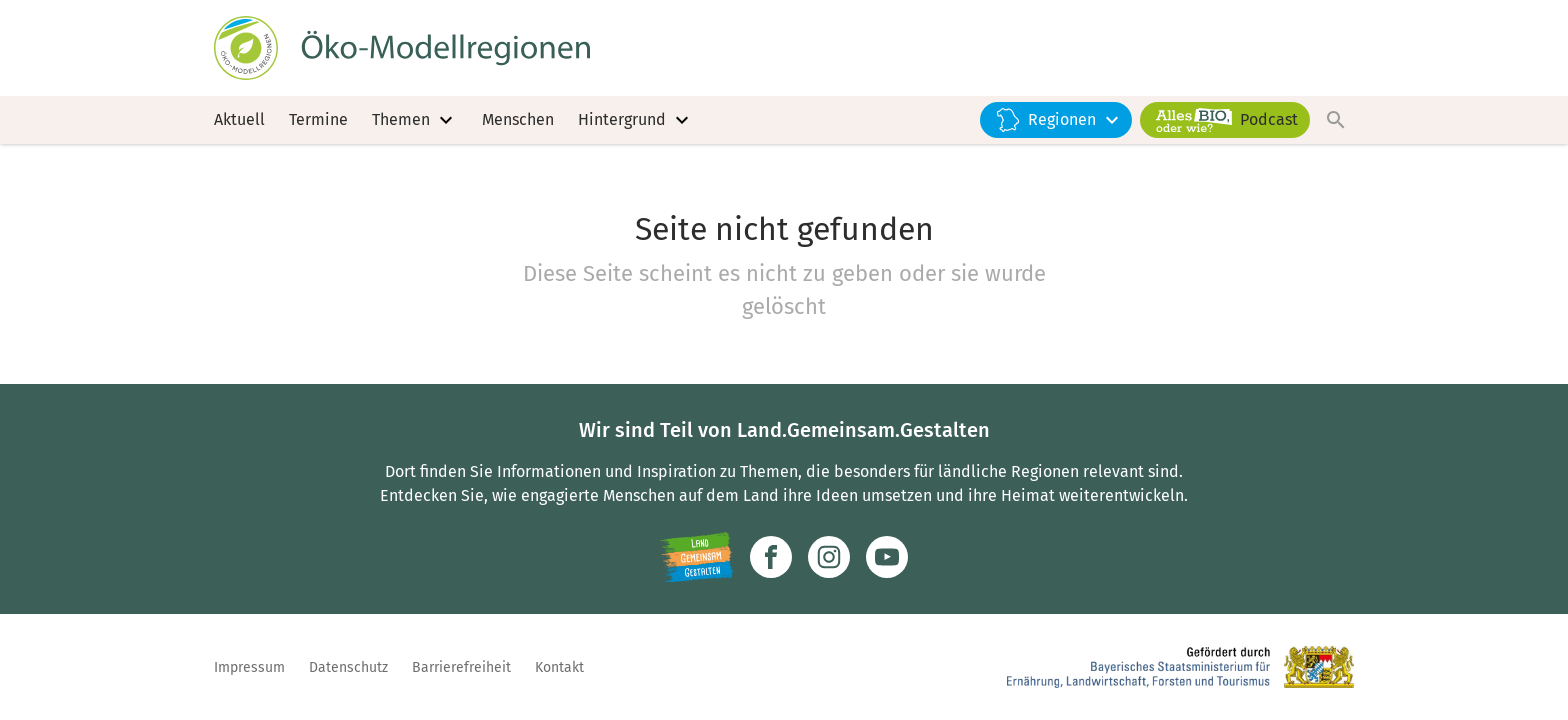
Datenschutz (348, 667)
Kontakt (559, 667)
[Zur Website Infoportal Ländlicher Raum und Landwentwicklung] (696, 557)
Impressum (249, 667)
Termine (318, 119)
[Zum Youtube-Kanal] (887, 557)
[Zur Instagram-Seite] (829, 557)
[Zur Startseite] (402, 48)
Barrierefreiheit (461, 667)
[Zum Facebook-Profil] (771, 557)
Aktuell (239, 119)
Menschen (518, 119)
